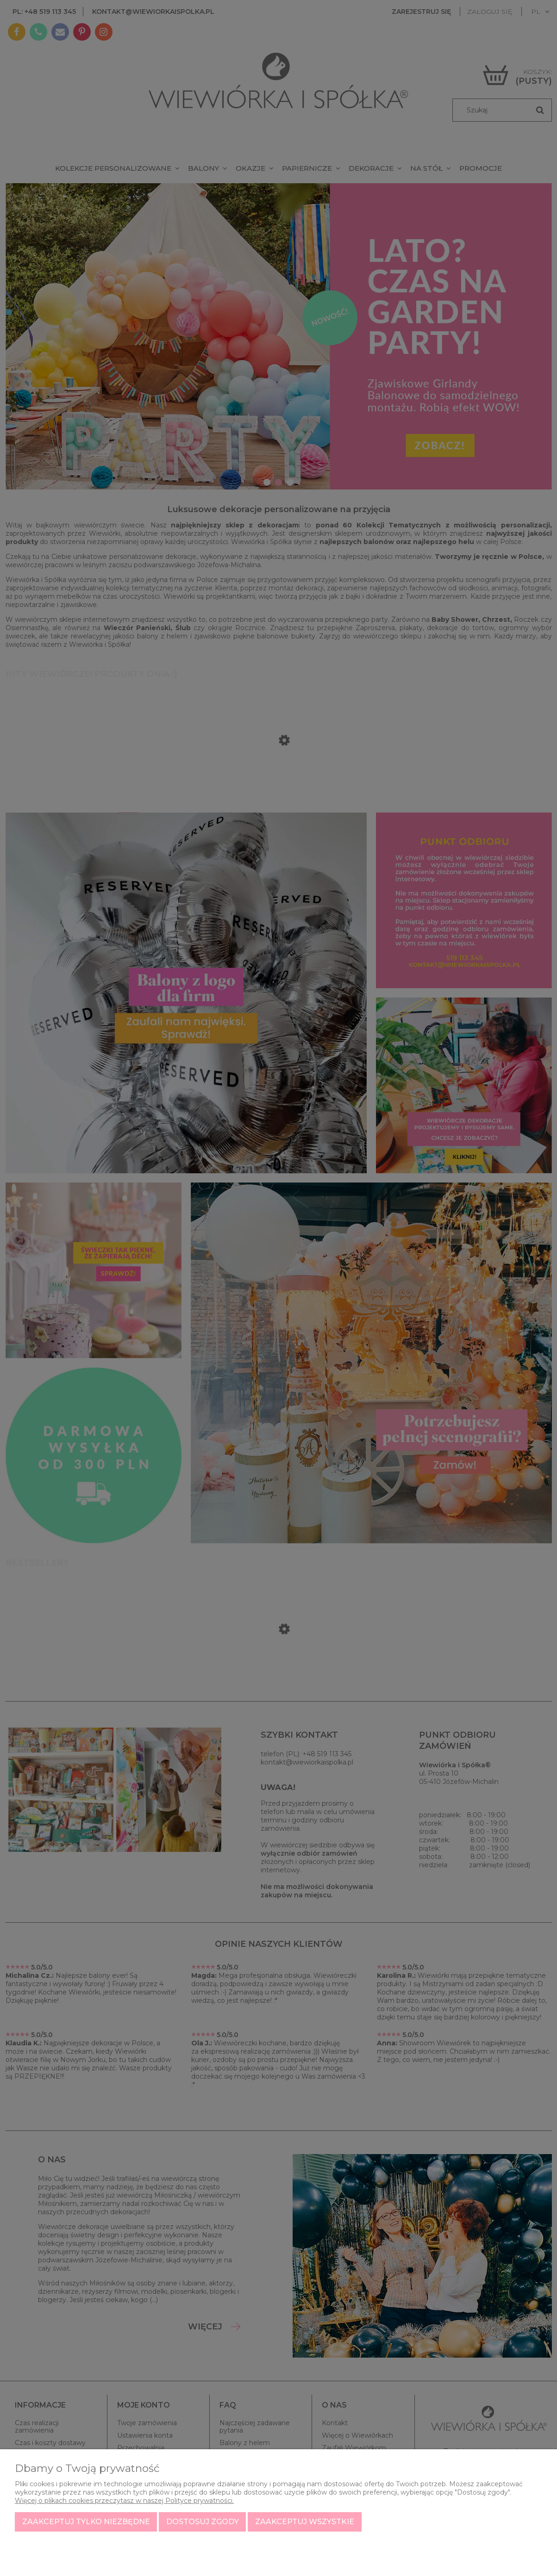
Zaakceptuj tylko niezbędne (86, 2521)
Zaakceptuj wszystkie (304, 2521)
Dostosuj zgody (202, 2521)
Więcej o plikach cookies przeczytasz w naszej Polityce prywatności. (124, 2500)
